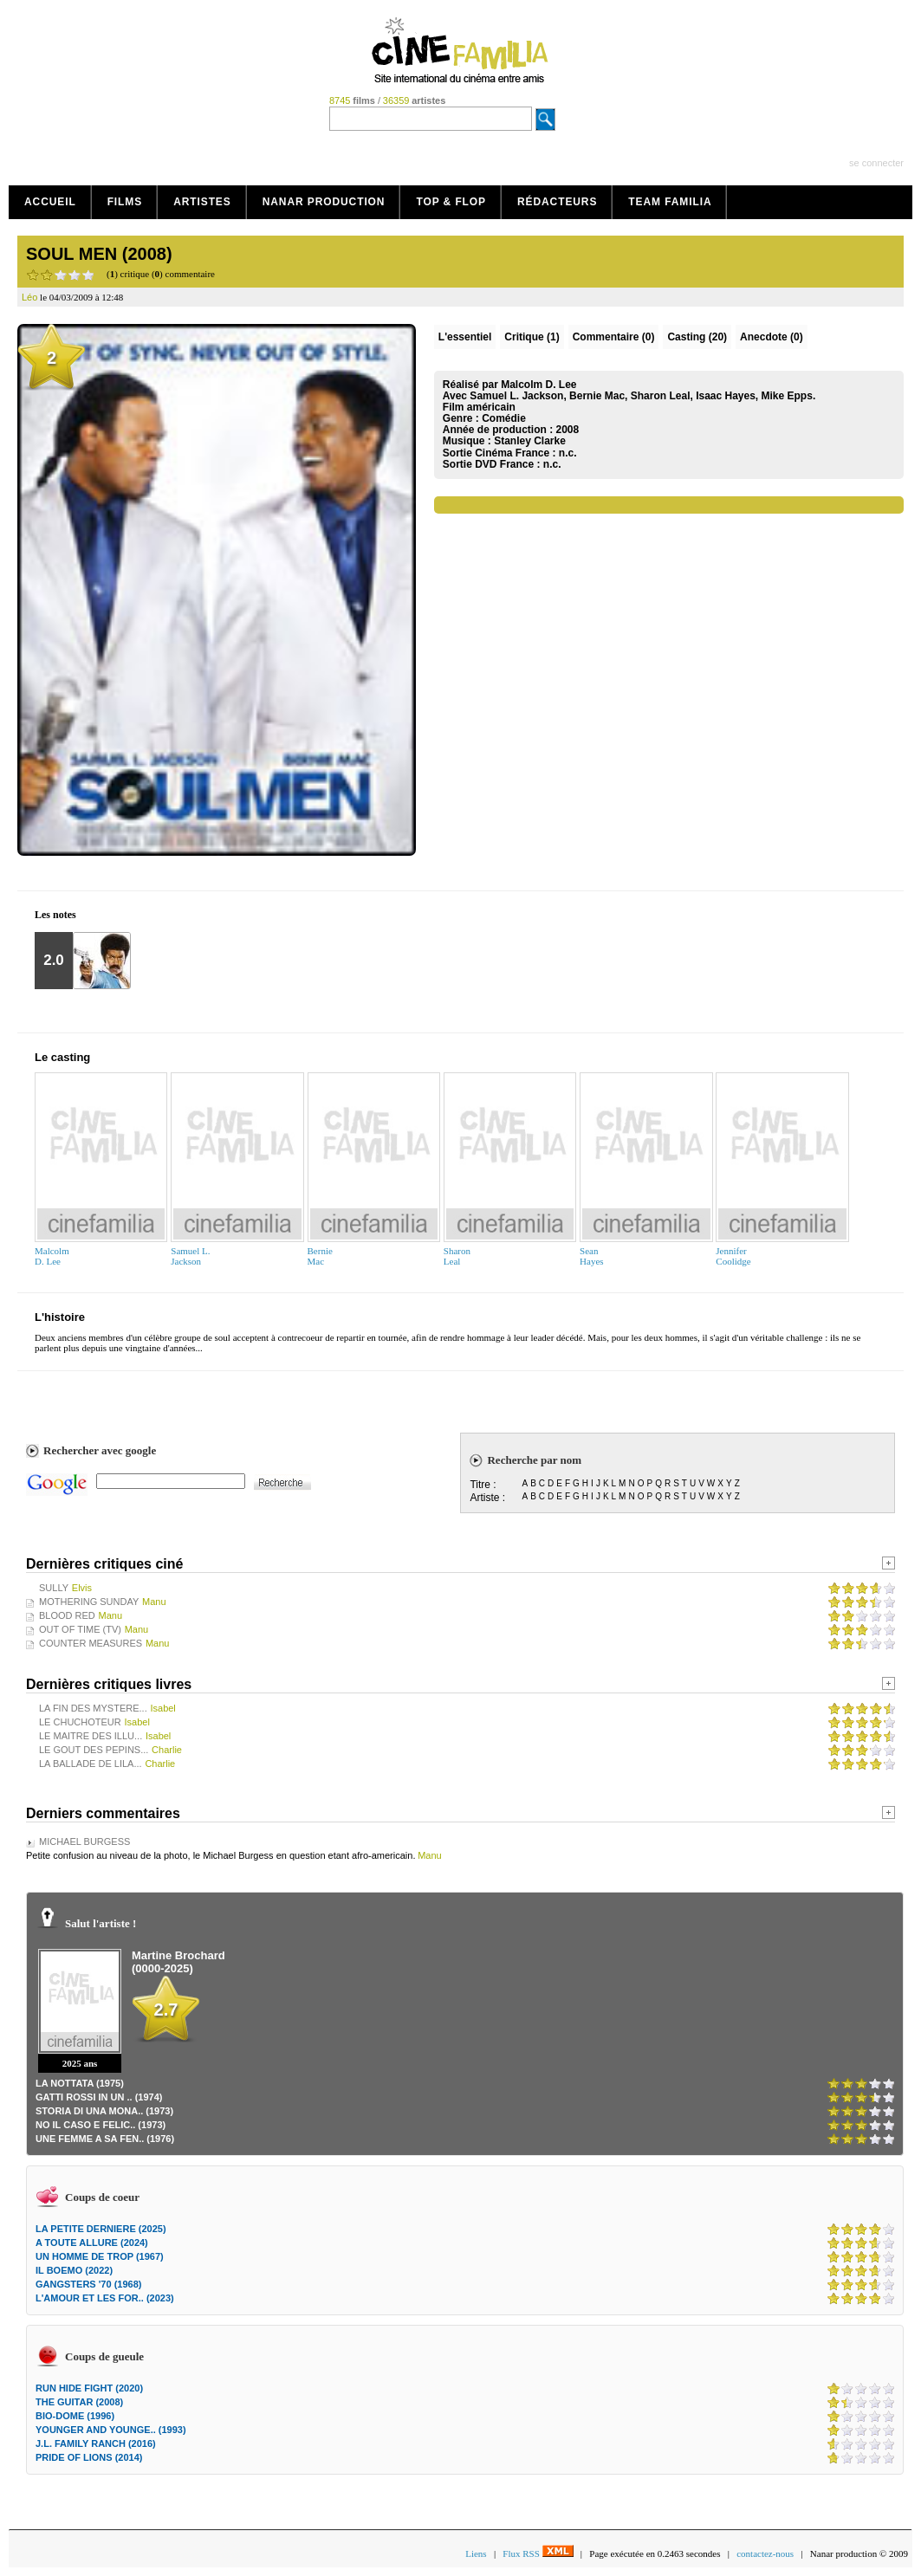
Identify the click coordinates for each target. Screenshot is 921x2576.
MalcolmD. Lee (52, 1256)
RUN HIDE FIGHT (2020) (89, 2388)
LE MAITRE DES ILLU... (90, 1736)
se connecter (876, 163)
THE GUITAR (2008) (79, 2402)
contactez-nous (765, 2553)
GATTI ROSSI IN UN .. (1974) (99, 2097)
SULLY (53, 1587)
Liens (475, 2553)
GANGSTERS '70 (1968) (88, 2284)
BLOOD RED (67, 1615)
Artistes (202, 202)
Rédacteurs (557, 202)
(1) (531, 337)
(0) (614, 337)
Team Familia (669, 202)
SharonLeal (457, 1256)
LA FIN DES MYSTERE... (93, 1708)
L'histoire (60, 1317)
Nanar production (324, 202)
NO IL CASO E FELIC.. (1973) (100, 2125)
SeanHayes (592, 1256)
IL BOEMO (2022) (74, 2270)
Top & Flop (451, 202)
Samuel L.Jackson (190, 1256)
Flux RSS (538, 2553)
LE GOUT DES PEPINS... (93, 1749)
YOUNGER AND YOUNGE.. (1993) (111, 2429)
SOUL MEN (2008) (99, 253)
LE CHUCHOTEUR (80, 1722)
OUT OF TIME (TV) (80, 1629)
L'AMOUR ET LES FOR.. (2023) (105, 2298)
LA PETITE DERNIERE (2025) (101, 2228)
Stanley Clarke (530, 441)
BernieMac (320, 1256)
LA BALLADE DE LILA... (90, 1763)
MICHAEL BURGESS (84, 1841)
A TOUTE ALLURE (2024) (92, 2242)
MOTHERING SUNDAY (89, 1601)
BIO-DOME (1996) (75, 2416)
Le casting (62, 1057)
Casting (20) (697, 337)
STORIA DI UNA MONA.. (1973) (104, 2111)
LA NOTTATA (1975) (80, 2083)
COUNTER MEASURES (90, 1643)
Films (125, 202)
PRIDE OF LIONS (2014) (89, 2457)
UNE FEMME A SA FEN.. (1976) (105, 2138)
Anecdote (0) (771, 337)
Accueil (50, 202)
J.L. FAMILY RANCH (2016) (96, 2443)
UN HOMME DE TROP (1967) (100, 2256)
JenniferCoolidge (733, 1256)
